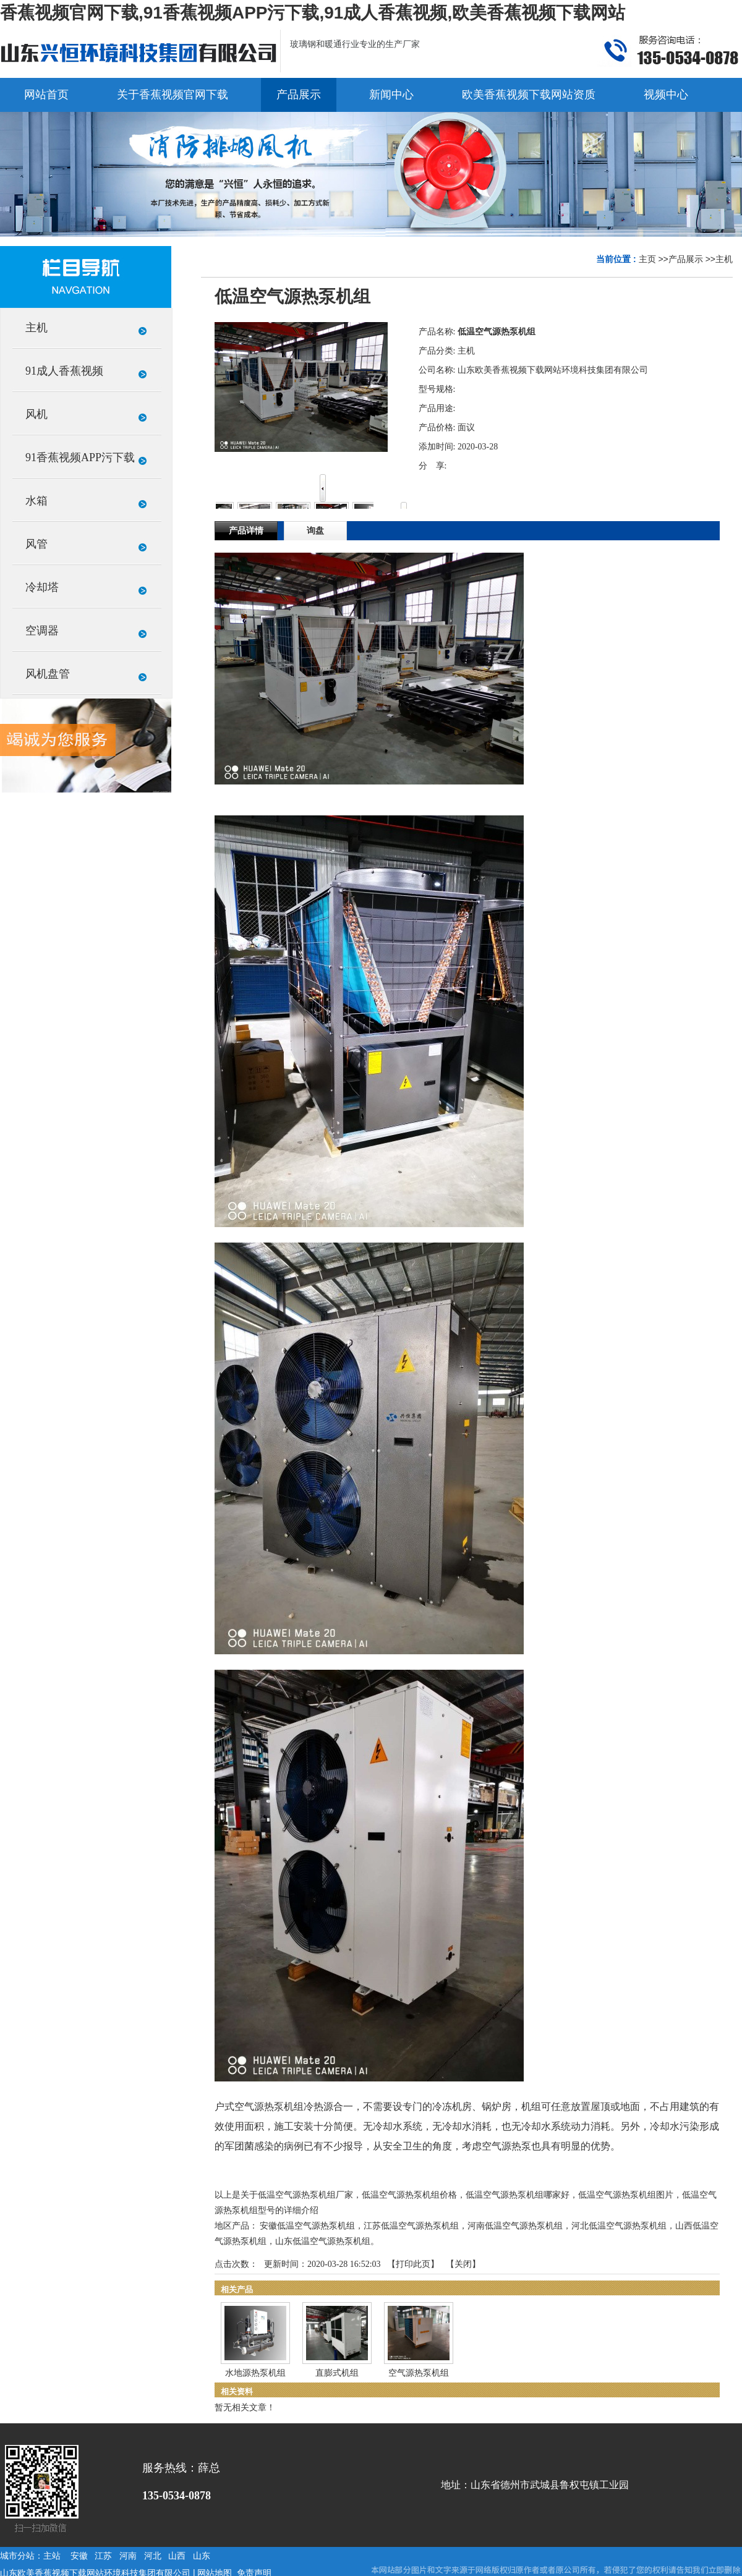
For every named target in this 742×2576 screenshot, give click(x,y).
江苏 (103, 2556)
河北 (152, 2556)
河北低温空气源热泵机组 (619, 2225)
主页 (647, 259)
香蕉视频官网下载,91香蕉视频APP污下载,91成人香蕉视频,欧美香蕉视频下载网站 (312, 12)
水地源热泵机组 (255, 2373)
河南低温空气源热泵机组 (515, 2225)
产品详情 (246, 530)
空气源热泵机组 (418, 2373)
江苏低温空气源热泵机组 (411, 2225)
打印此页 (413, 2264)
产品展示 (685, 259)
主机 (724, 259)
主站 (52, 2556)
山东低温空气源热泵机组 (322, 2241)
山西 (177, 2556)
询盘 (315, 530)
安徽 (79, 2556)
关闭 (463, 2264)
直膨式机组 (337, 2373)
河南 (128, 2556)
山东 (201, 2556)
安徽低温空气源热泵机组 (307, 2225)
